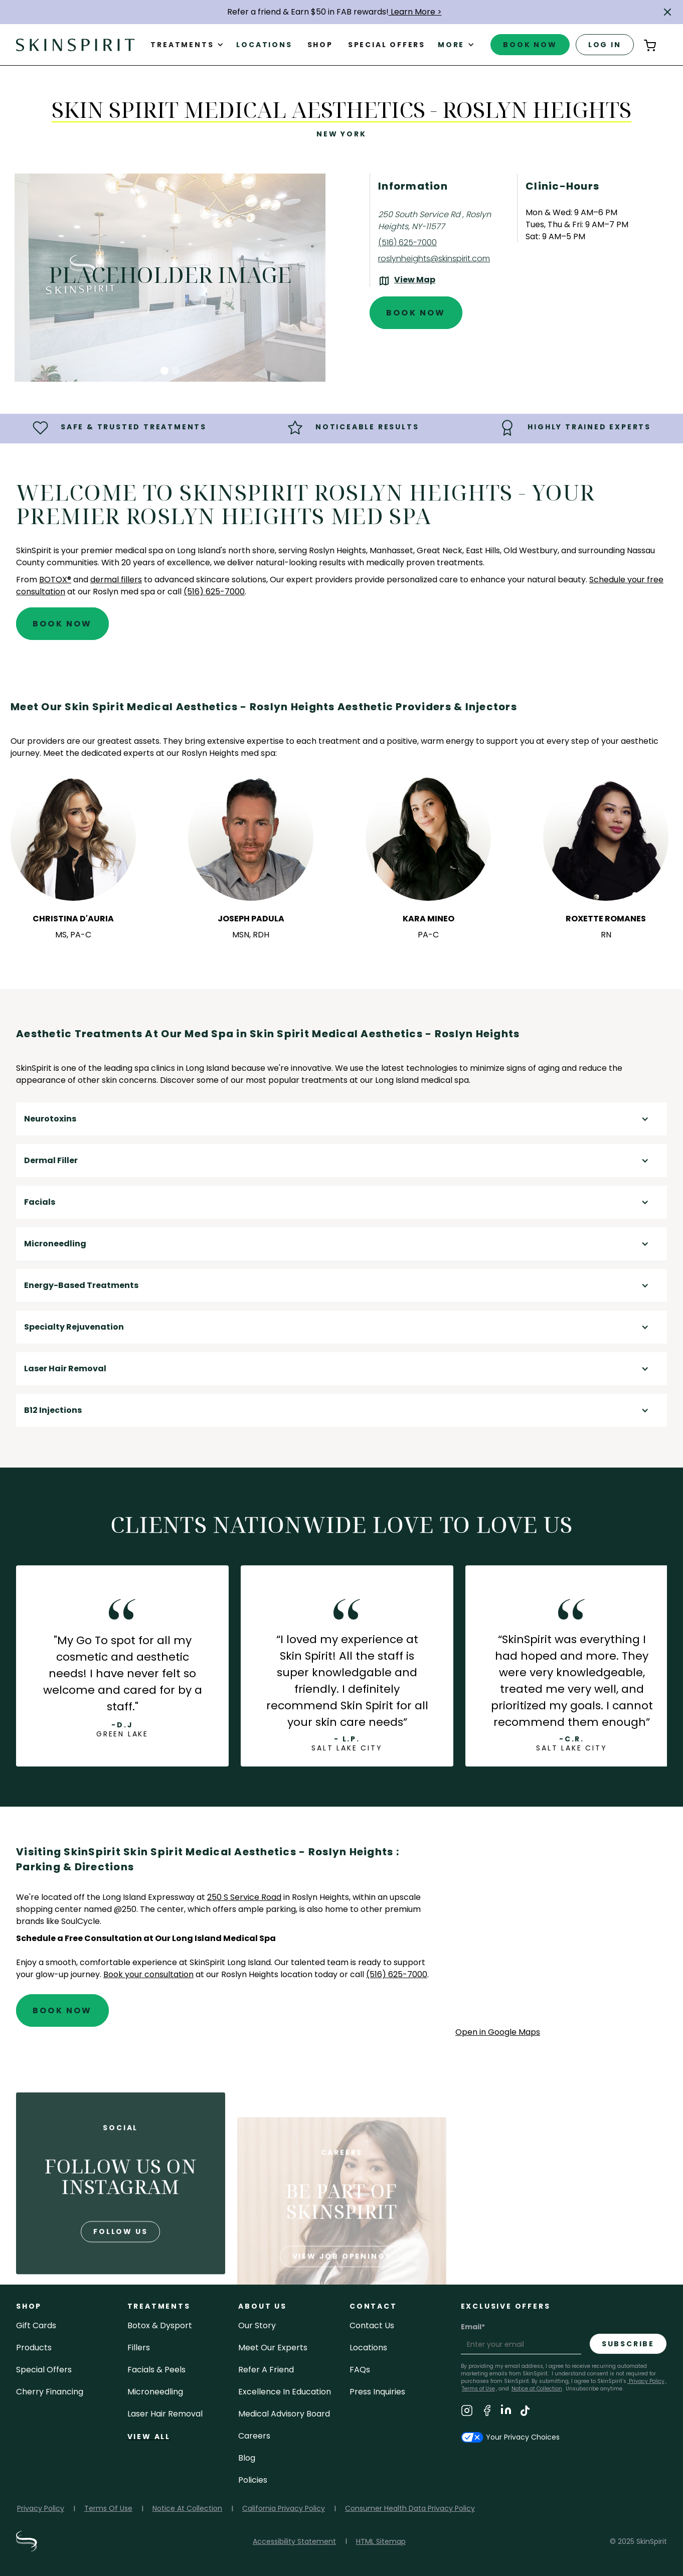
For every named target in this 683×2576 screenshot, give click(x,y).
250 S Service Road (244, 1897)
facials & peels (156, 2369)
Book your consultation (148, 1974)
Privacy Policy (645, 2381)
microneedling (155, 2391)
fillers (138, 2347)
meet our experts (272, 2347)
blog (246, 2458)
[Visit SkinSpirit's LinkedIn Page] (506, 2412)
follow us (120, 2270)
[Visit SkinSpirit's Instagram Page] (467, 2412)
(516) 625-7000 (407, 242)
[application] (561, 1935)
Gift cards (36, 2325)
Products (34, 2347)
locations (368, 2347)
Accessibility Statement (294, 2541)
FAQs (360, 2369)
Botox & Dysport (159, 2325)
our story (257, 2325)
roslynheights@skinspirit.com (434, 258)
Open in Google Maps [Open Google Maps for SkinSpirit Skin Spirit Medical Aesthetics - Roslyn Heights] (497, 2032)
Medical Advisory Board (284, 2414)
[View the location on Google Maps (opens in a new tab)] (406, 281)
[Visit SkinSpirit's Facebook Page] (487, 2412)
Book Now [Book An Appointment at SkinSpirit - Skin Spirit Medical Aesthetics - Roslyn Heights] (416, 312)
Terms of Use (478, 2388)
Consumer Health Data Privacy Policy (410, 2508)
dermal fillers (116, 579)
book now (530, 45)
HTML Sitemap (381, 2541)
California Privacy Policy (283, 2508)
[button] (667, 12)
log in (604, 45)
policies (252, 2480)
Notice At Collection (187, 2508)
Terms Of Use (108, 2508)
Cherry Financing (49, 2391)
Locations (264, 45)
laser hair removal (165, 2414)
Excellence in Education (284, 2391)
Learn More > (415, 12)
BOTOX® (55, 579)
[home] (75, 44)
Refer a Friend (266, 2369)
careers (254, 2436)
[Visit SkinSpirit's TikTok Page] (525, 2412)
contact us (372, 2325)
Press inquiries (377, 2391)
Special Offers (44, 2369)
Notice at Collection (536, 2388)
